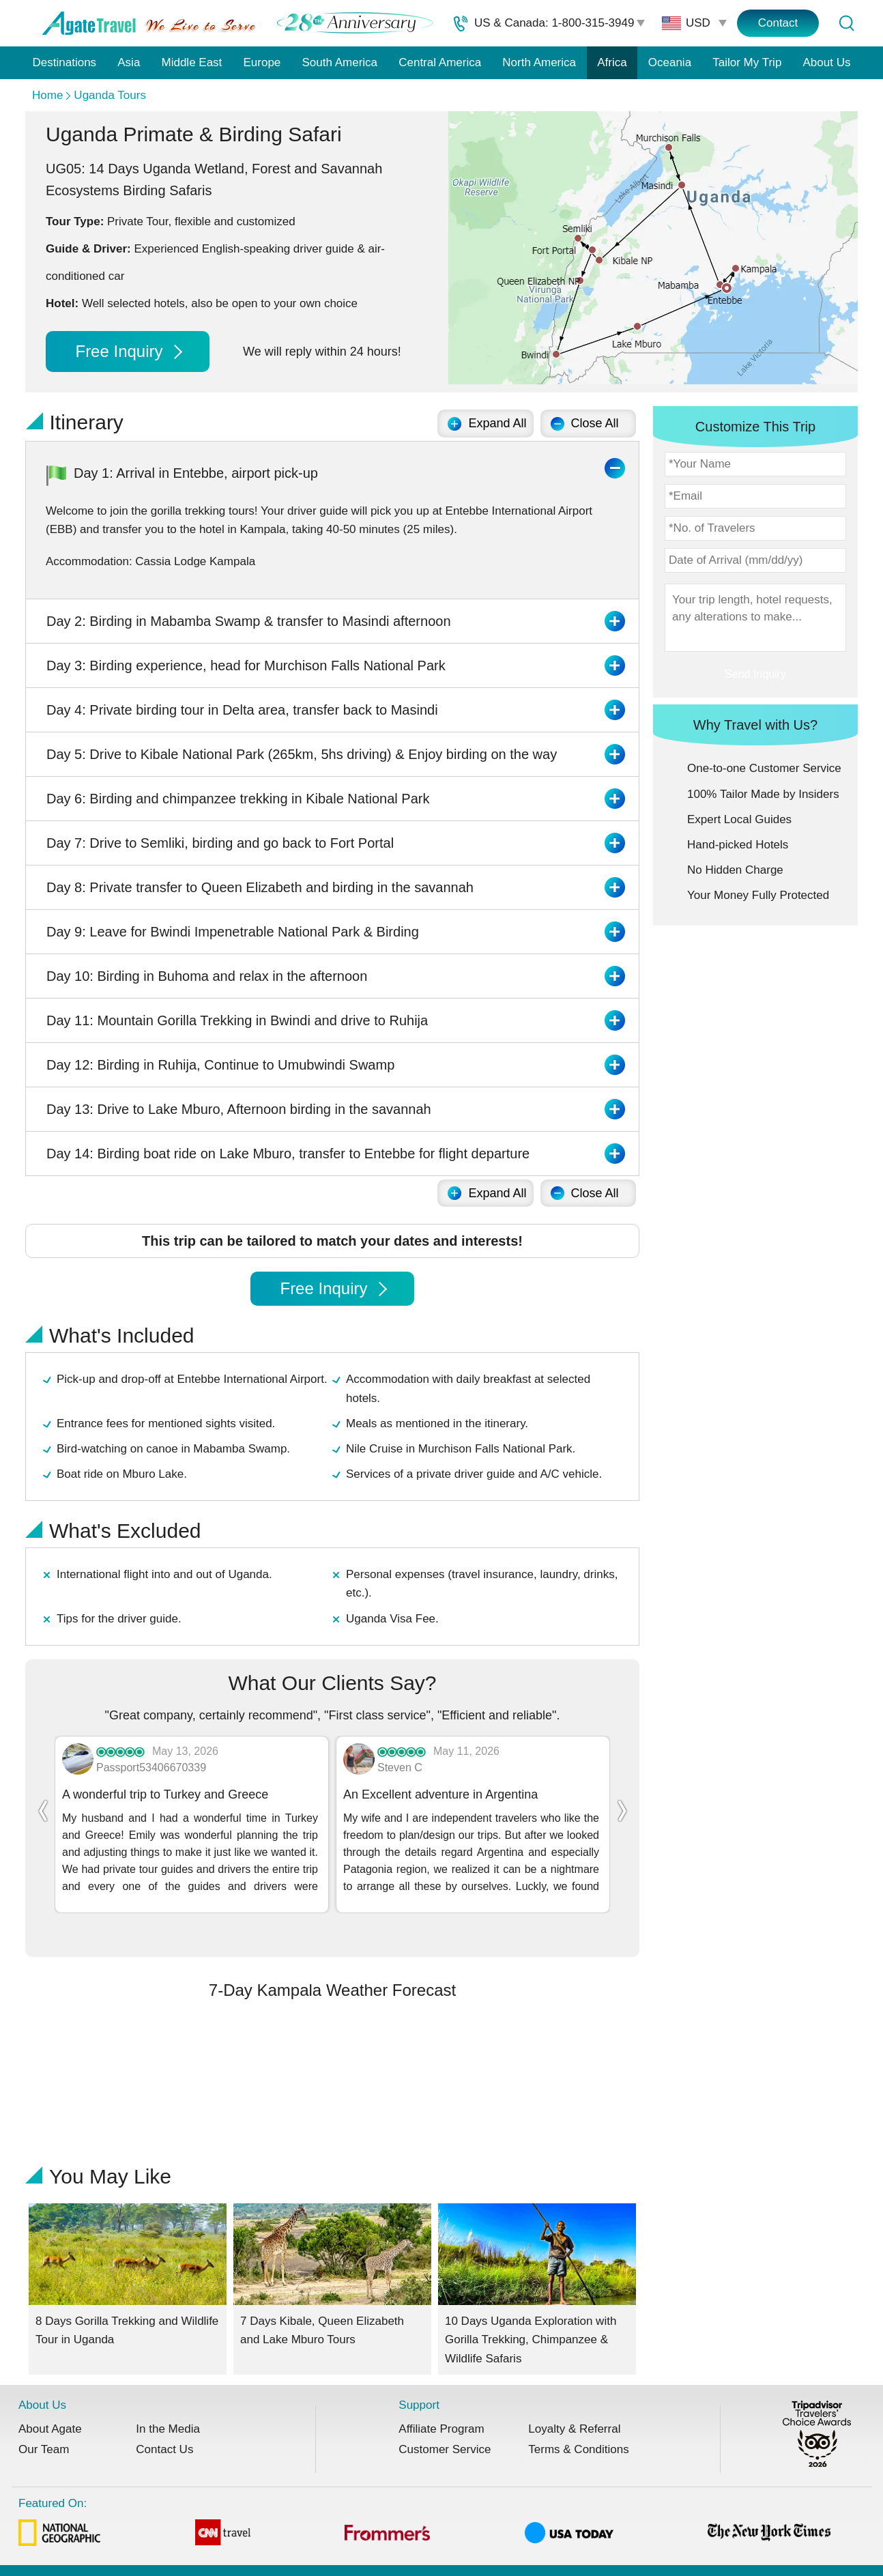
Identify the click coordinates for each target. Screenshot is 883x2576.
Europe (262, 62)
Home (47, 95)
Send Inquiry (755, 674)
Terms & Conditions (578, 2426)
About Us (827, 62)
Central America (440, 62)
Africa (611, 62)
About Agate (50, 2405)
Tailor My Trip (746, 62)
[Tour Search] (846, 23)
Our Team (43, 2426)
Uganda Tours (110, 95)
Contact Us (164, 2426)
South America (339, 62)
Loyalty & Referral (574, 2405)
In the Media (168, 2405)
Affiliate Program (441, 2405)
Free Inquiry (128, 351)
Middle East (192, 62)
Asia (128, 62)
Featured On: (424, 2501)
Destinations (65, 62)
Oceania (669, 62)
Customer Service (445, 2426)
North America (539, 62)
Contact (778, 22)
